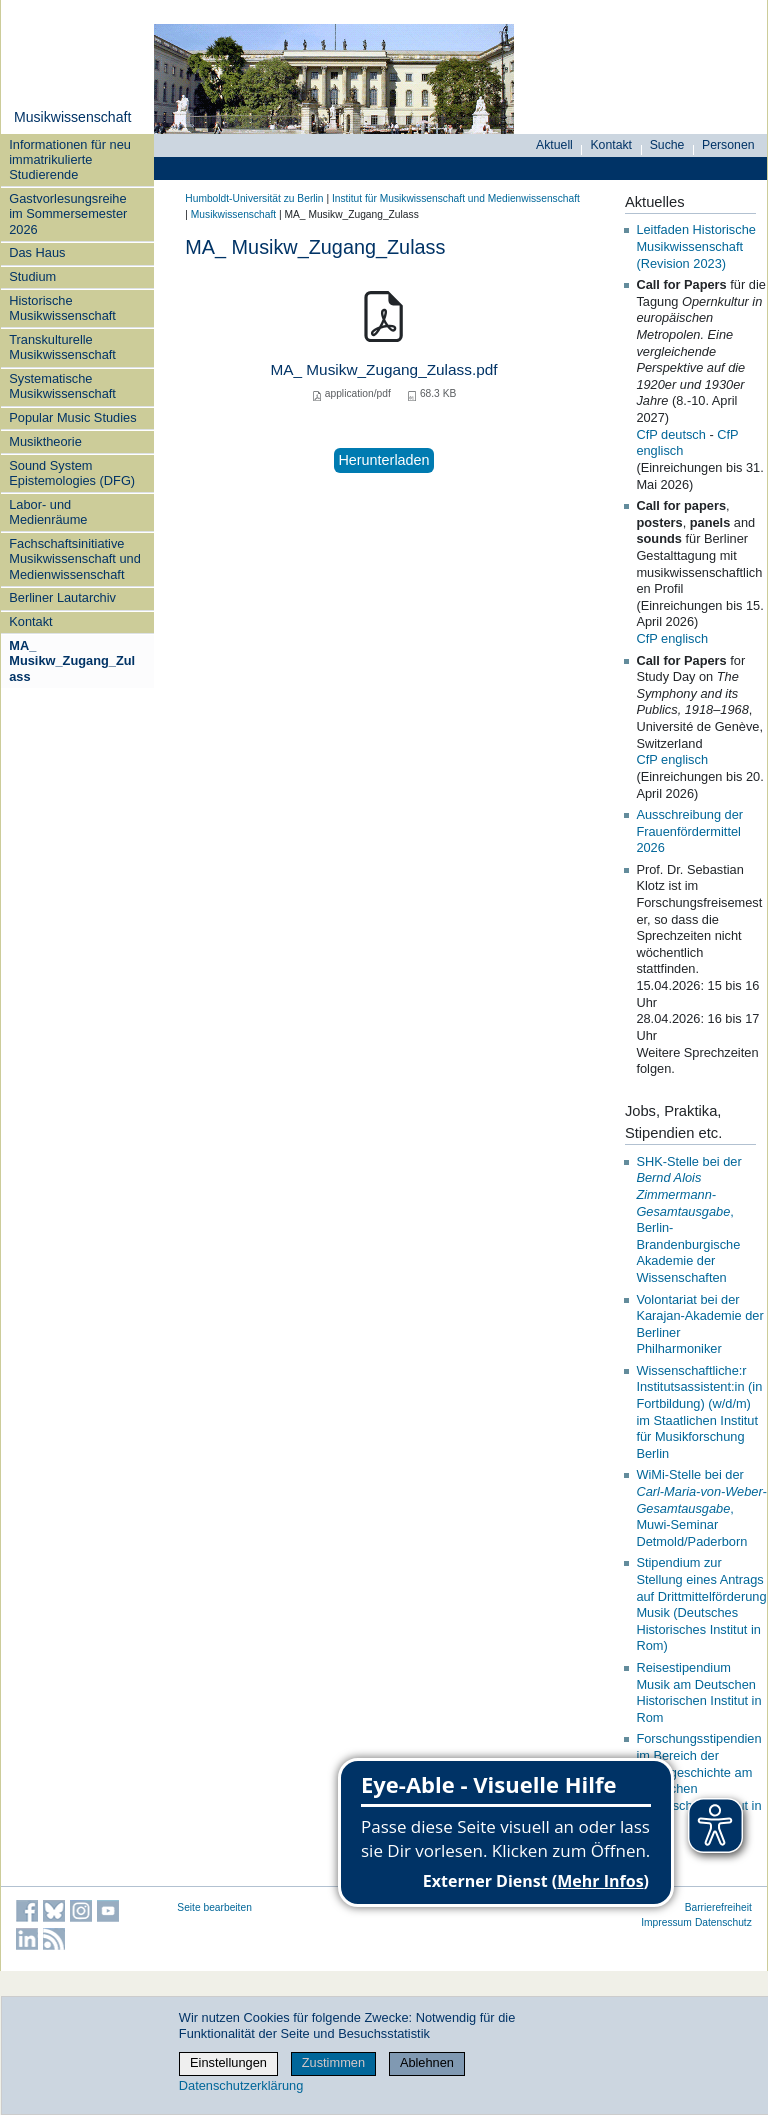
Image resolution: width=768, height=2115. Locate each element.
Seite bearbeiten (214, 1907)
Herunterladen (383, 460)
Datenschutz (723, 1922)
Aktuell (554, 145)
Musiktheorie (45, 441)
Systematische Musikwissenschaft (62, 386)
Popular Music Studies (72, 417)
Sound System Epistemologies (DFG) (72, 473)
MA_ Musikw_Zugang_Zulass (72, 661)
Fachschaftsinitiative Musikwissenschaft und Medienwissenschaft (75, 559)
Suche (667, 145)
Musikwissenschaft (72, 117)
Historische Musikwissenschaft (62, 308)
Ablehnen (427, 2062)
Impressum (666, 1922)
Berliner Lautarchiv (62, 597)
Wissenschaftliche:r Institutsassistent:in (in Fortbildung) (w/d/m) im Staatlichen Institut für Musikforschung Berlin (699, 1412)
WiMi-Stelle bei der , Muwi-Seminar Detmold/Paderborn (701, 1508)
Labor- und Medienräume (48, 512)
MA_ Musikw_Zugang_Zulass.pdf (383, 369)
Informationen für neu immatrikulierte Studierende (70, 160)
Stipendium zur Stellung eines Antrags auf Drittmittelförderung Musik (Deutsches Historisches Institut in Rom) (701, 1604)
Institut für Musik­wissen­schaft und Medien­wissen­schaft (456, 198)
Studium (32, 276)
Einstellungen (228, 2062)
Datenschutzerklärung (241, 2085)
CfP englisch (672, 638)
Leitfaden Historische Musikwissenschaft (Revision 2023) (696, 246)
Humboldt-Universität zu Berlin (254, 198)
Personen (728, 145)
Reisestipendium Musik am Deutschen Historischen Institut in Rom (698, 1692)
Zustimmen (333, 2062)
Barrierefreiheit (718, 1907)
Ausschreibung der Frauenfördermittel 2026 (689, 831)
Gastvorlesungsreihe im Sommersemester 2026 (68, 214)
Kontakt (30, 621)
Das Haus (37, 252)
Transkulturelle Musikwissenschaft (62, 347)
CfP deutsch (670, 434)
